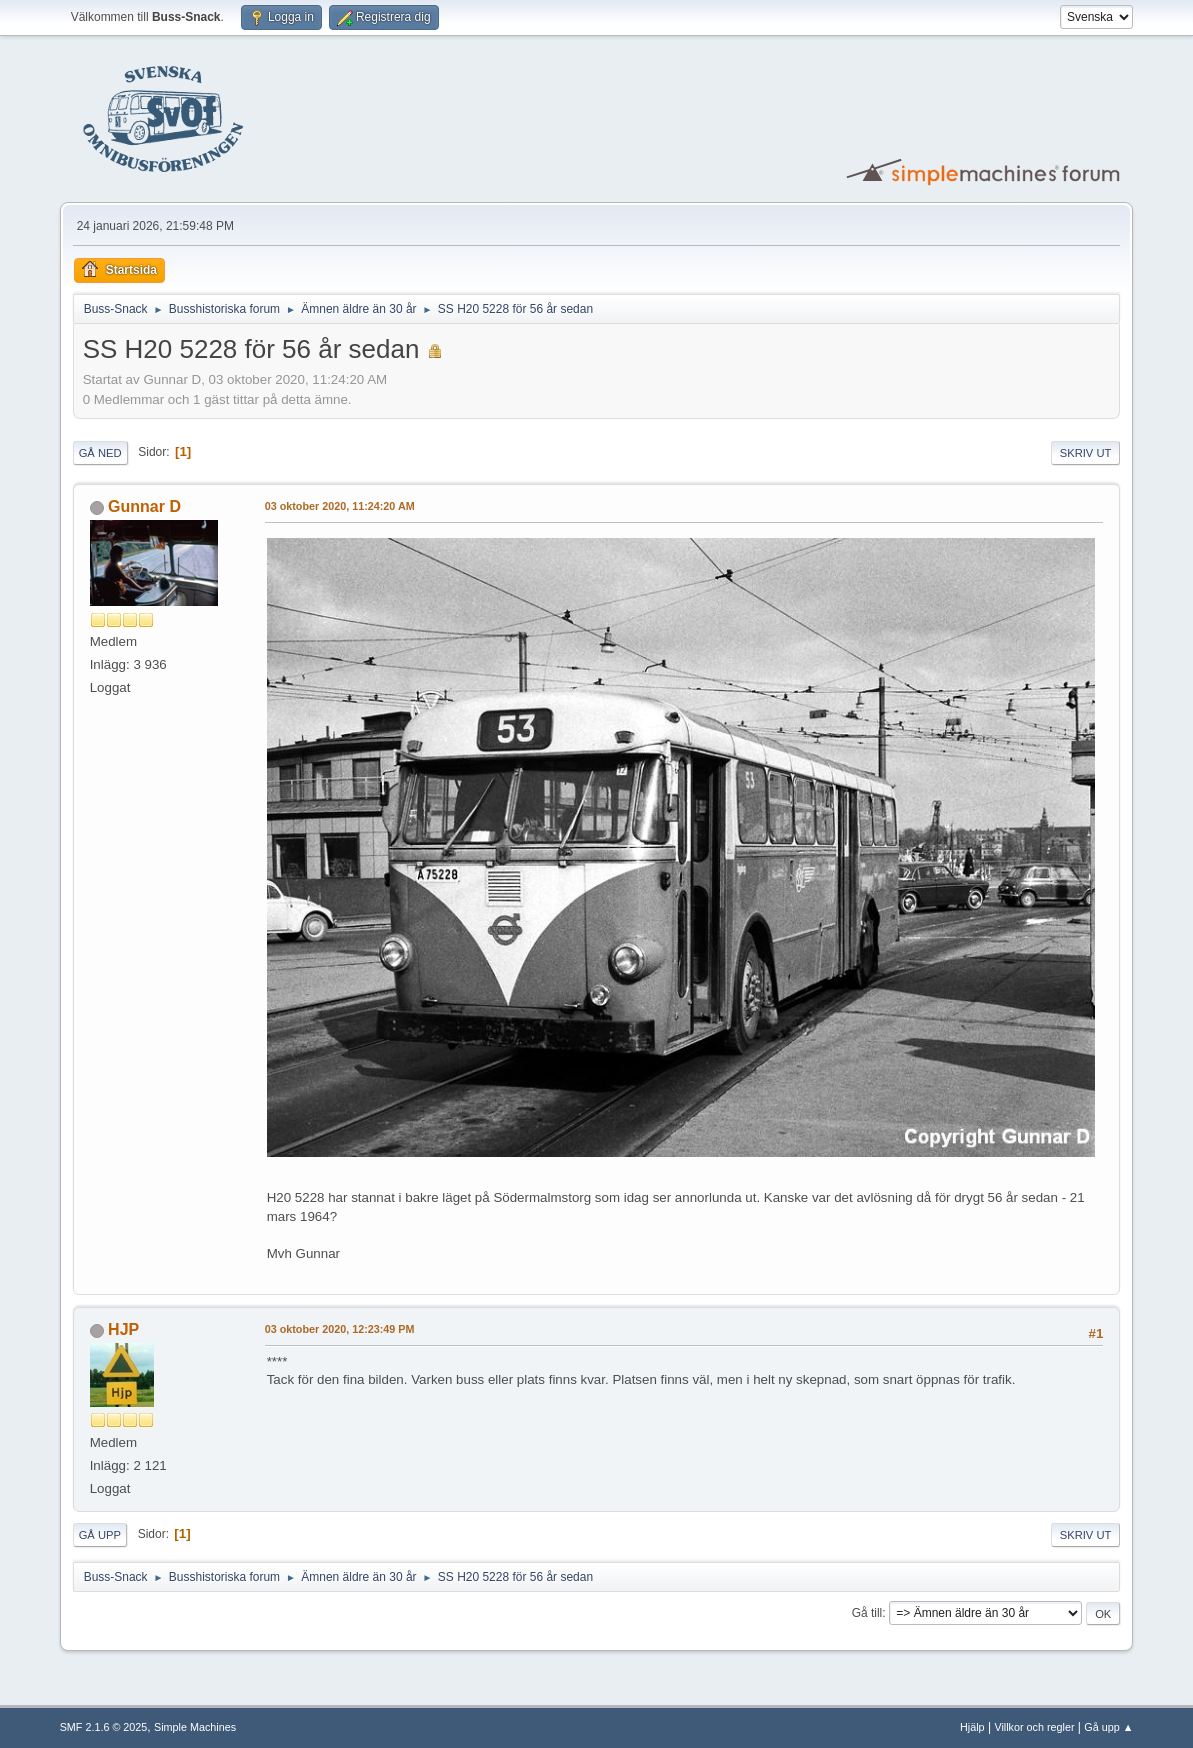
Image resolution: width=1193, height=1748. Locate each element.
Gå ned (100, 453)
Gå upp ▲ (1108, 1727)
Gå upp (100, 1535)
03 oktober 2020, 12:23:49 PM (340, 1329)
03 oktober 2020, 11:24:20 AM (340, 506)
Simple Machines (195, 1727)
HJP (123, 1329)
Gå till (867, 1613)
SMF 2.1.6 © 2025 (104, 1727)
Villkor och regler (1034, 1727)
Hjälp (972, 1727)
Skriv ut (1086, 453)
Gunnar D (144, 506)
